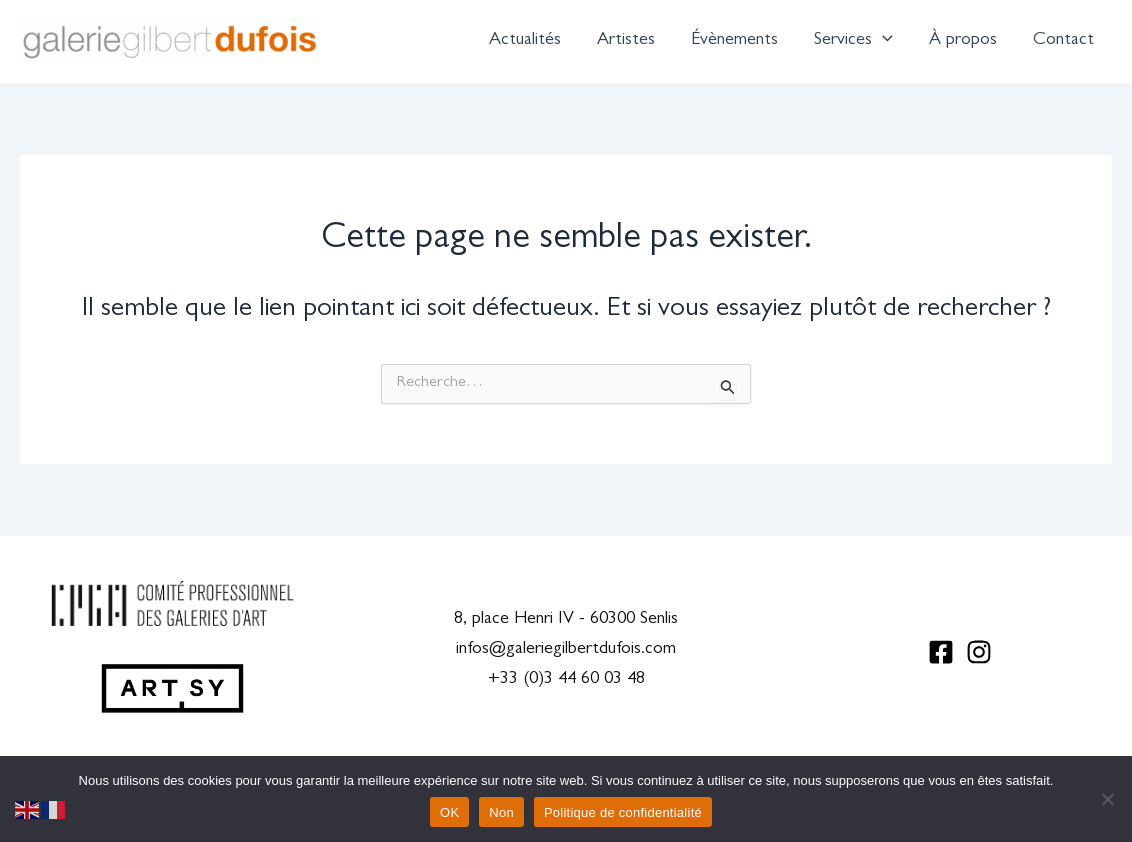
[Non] (1107, 799)
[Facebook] (941, 652)
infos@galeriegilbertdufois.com (566, 650)
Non (501, 812)
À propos (963, 41)
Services (853, 41)
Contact (1063, 41)
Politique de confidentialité (623, 812)
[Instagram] (979, 652)
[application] (882, 41)
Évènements (734, 41)
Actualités (525, 41)
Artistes (626, 41)
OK (449, 812)
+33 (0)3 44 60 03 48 (566, 680)
